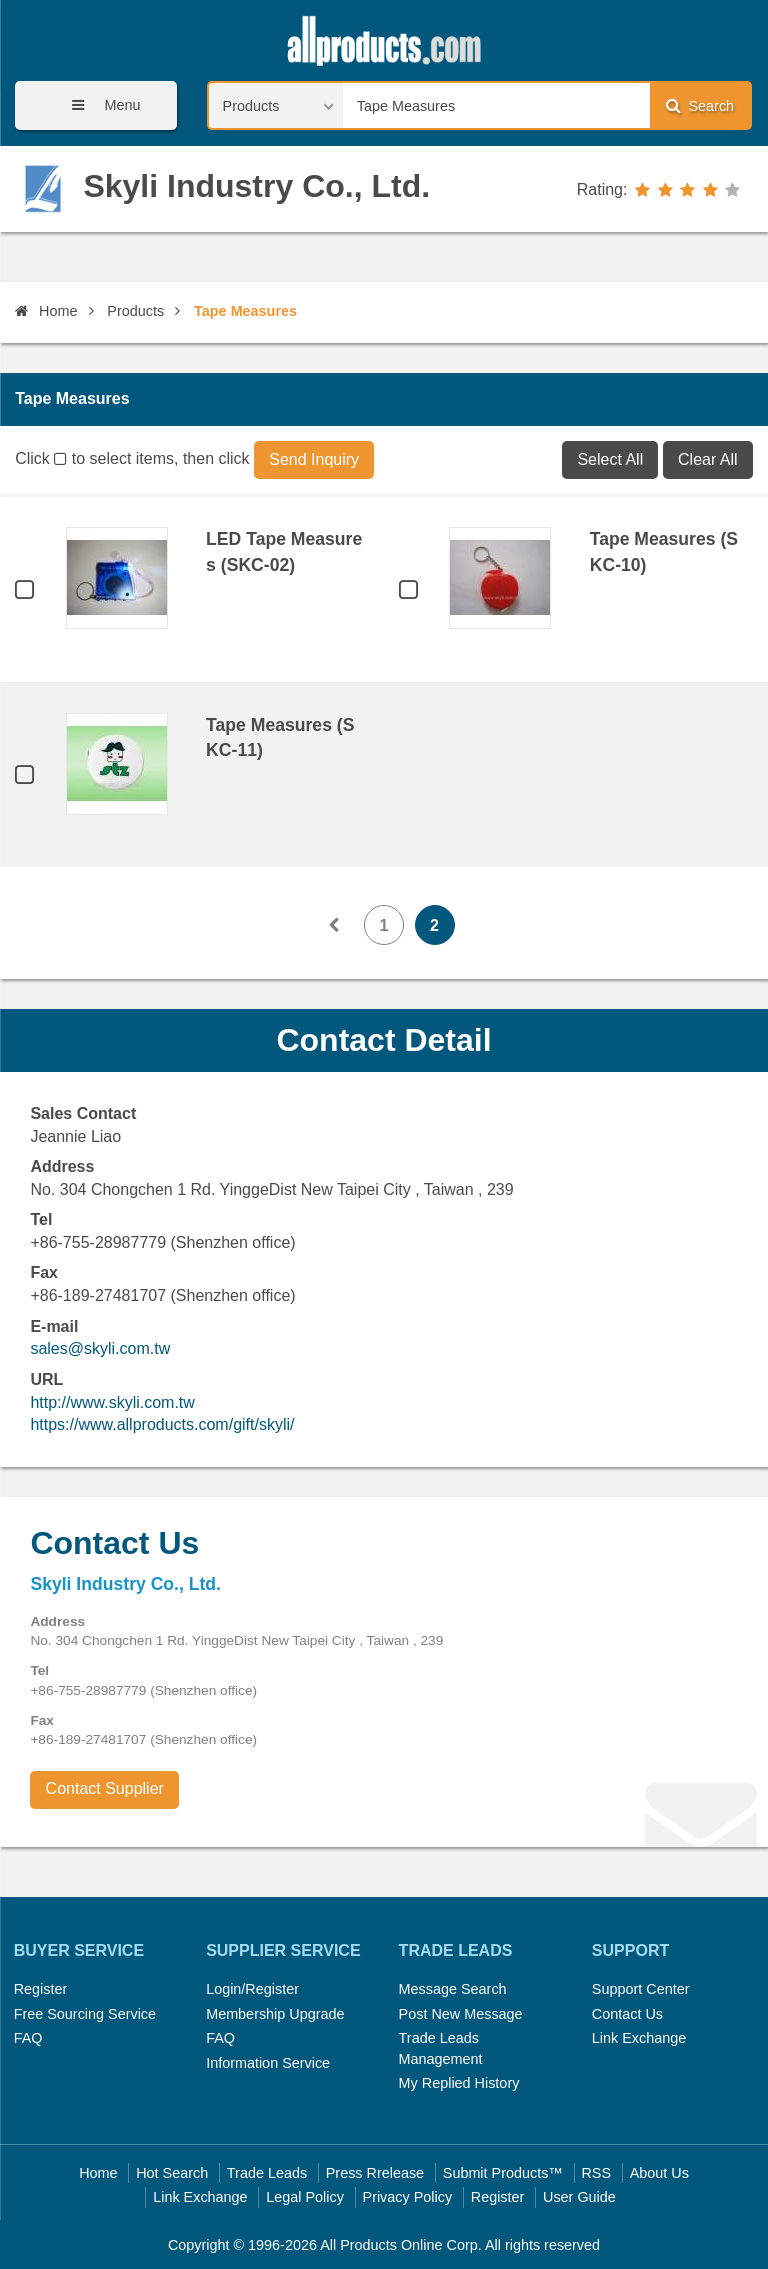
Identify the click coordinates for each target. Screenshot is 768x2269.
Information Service (268, 2063)
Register (41, 1989)
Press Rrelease (375, 2173)
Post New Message (461, 2014)
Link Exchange (639, 2038)
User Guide (579, 2197)
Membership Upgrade (275, 2014)
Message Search (453, 1989)
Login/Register (252, 1989)
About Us (659, 2173)
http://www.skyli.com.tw (112, 1402)
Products (135, 311)
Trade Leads (267, 2173)
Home (46, 311)
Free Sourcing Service (85, 2014)
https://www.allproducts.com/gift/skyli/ (162, 1424)
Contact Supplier (105, 1788)
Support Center (641, 1989)
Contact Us (627, 2014)
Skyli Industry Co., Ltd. (256, 186)
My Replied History (459, 2083)
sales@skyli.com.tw (100, 1348)
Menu (99, 105)
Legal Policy (305, 2197)
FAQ (28, 2038)
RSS (596, 2173)
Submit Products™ (503, 2173)
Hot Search (172, 2173)
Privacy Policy (408, 2197)
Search (700, 105)
